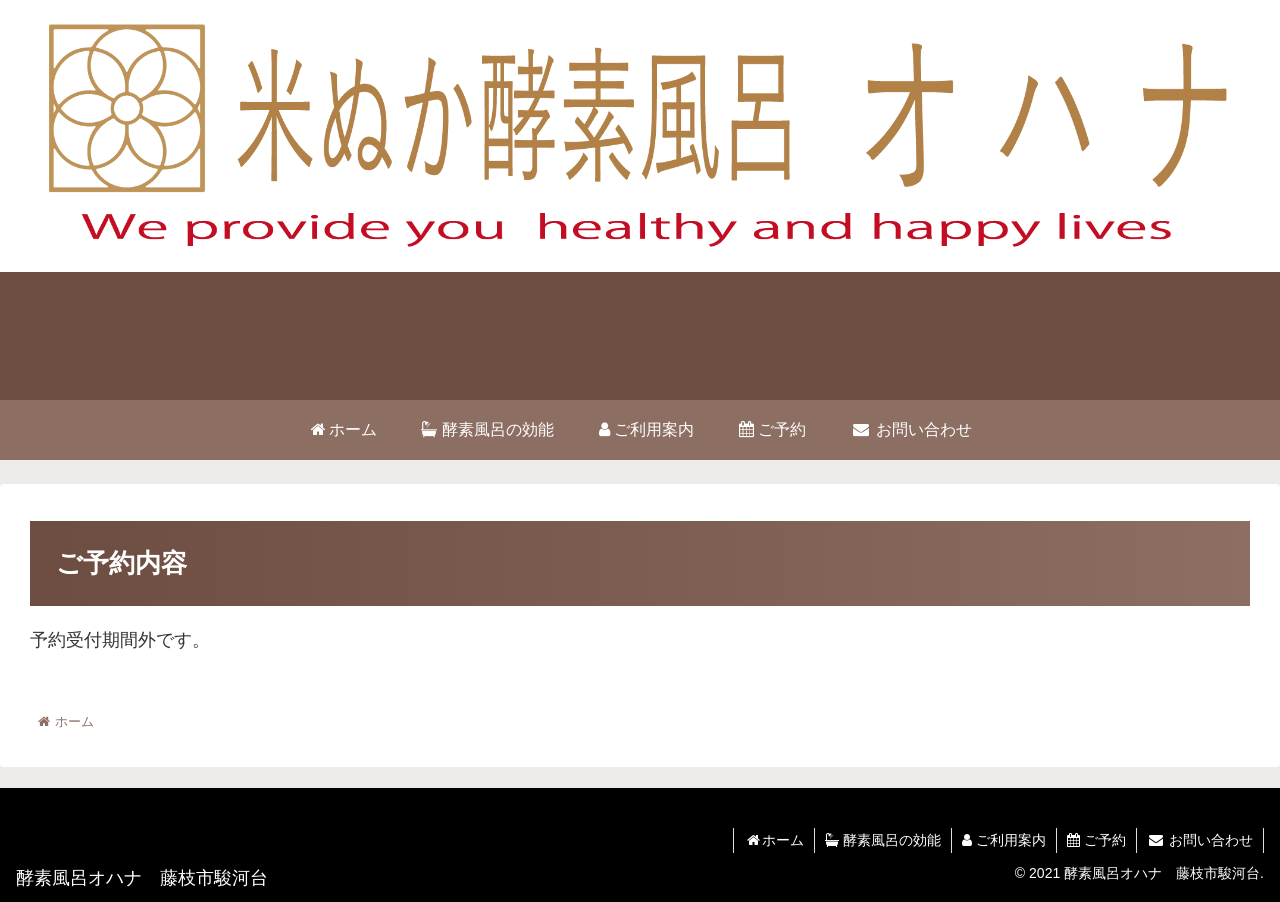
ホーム (774, 840)
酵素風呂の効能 (883, 840)
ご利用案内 (1004, 840)
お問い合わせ (1200, 840)
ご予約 (1096, 840)
